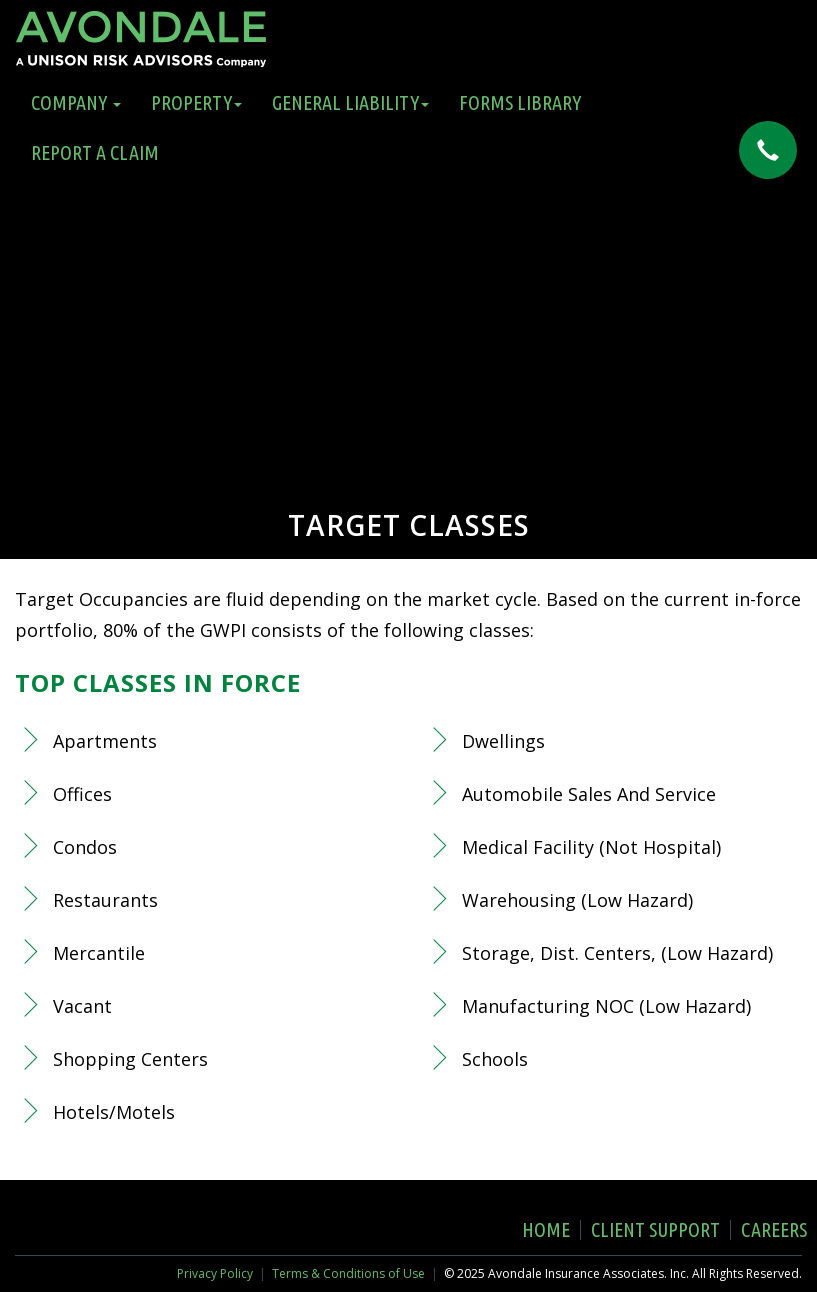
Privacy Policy (215, 1273)
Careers (774, 1230)
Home (546, 1230)
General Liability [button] (350, 102)
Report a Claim (95, 152)
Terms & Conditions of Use (348, 1273)
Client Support (655, 1230)
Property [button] (196, 102)
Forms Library (520, 102)
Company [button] (76, 102)
